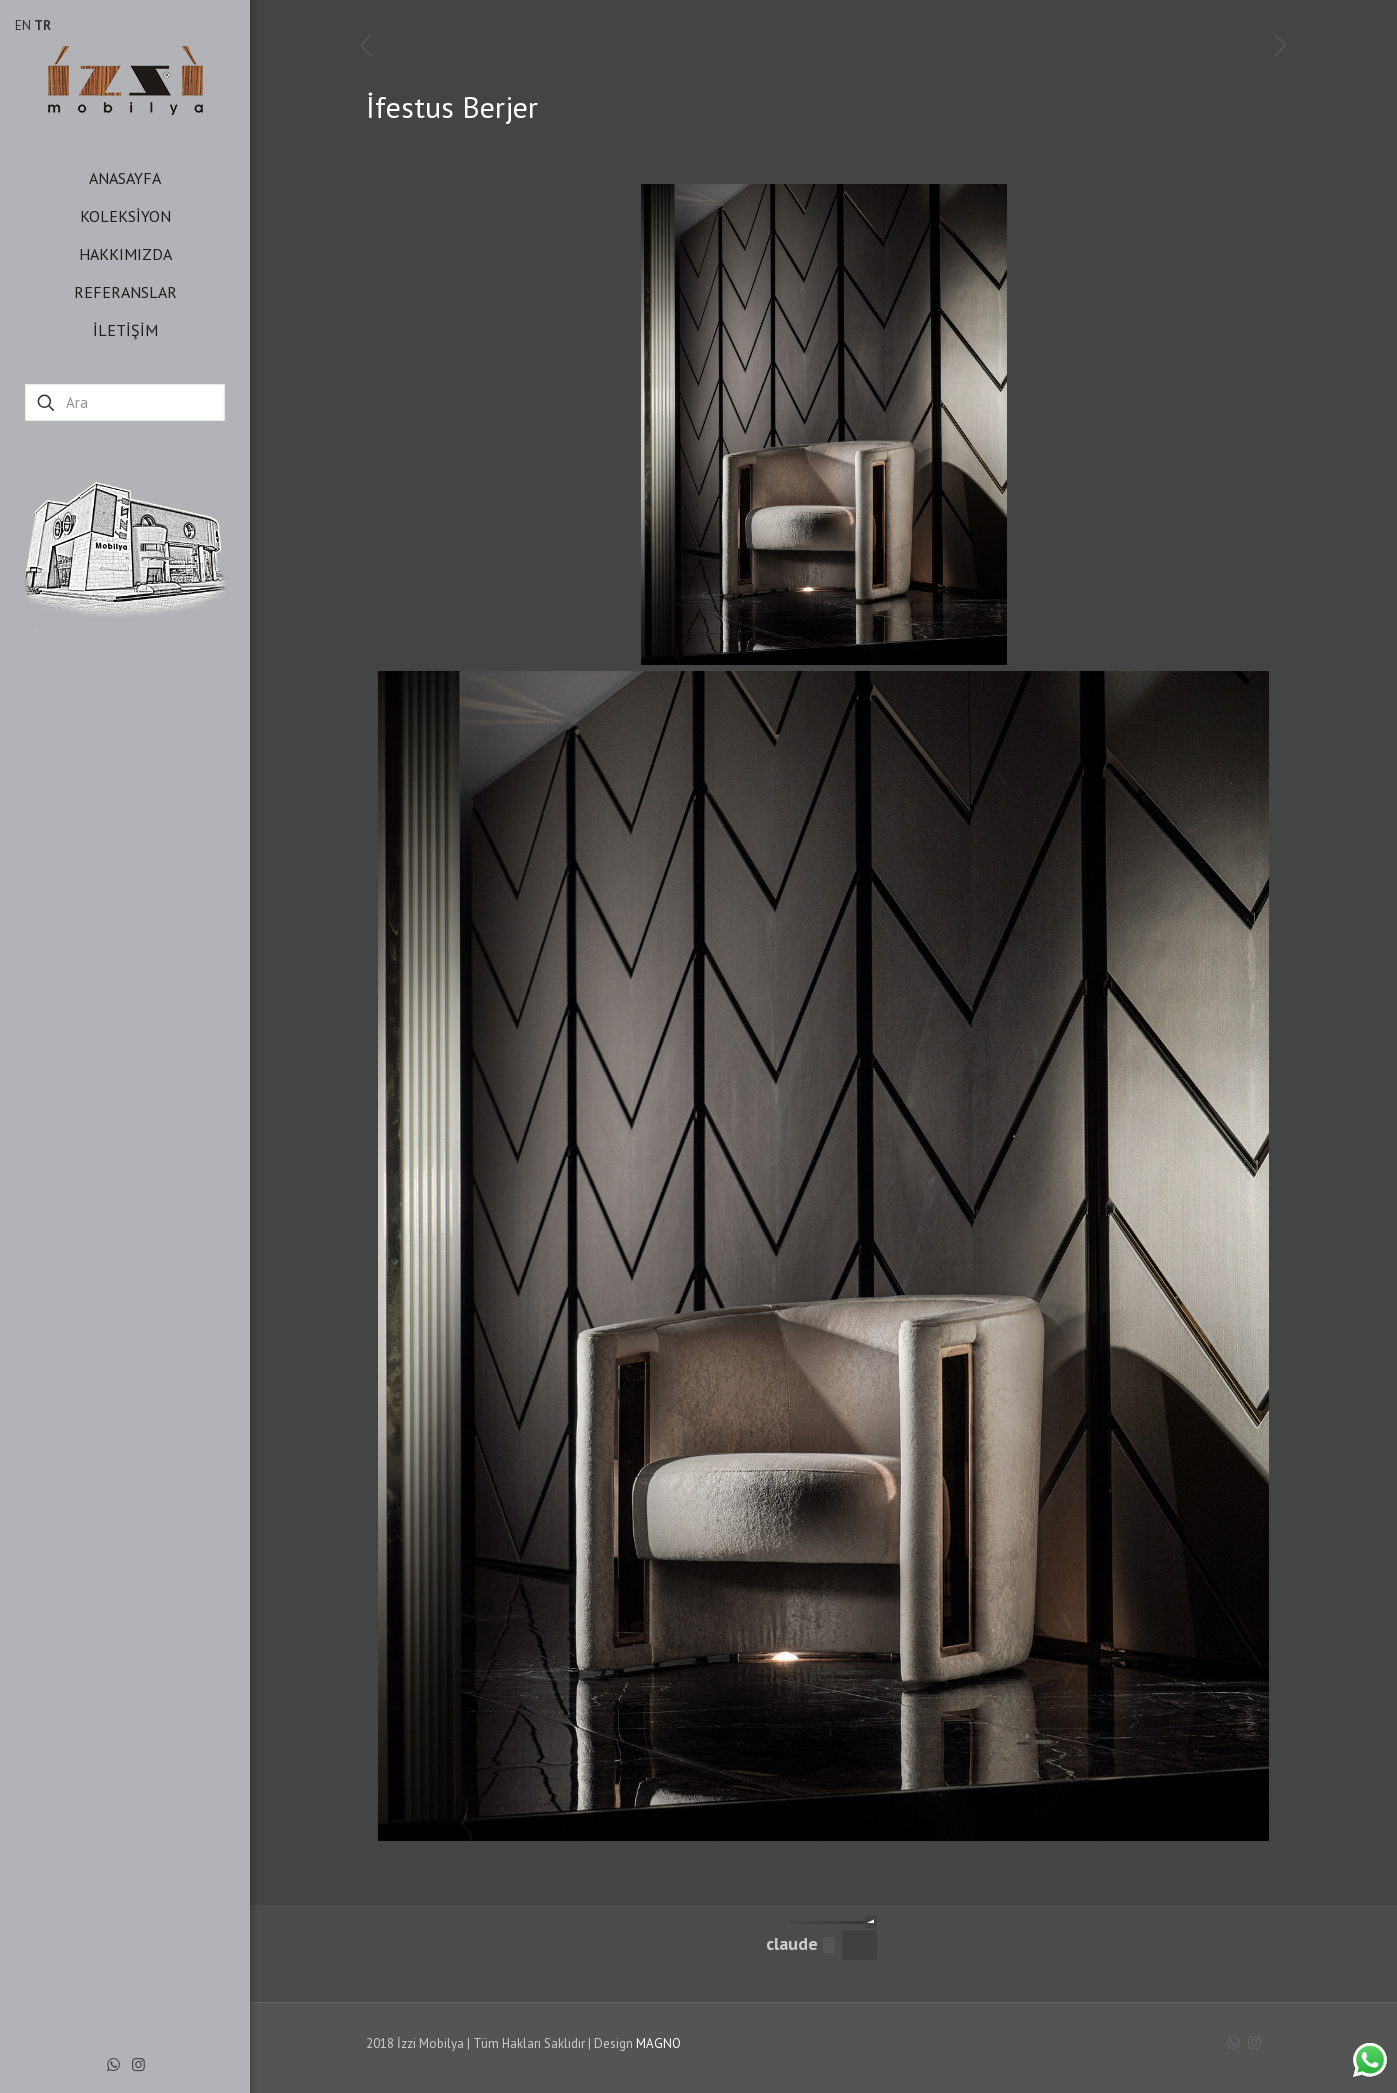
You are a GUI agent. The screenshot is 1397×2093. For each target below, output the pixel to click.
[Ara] (125, 402)
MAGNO (658, 2043)
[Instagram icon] (138, 2064)
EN (23, 25)
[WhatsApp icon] (113, 2064)
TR (42, 25)
